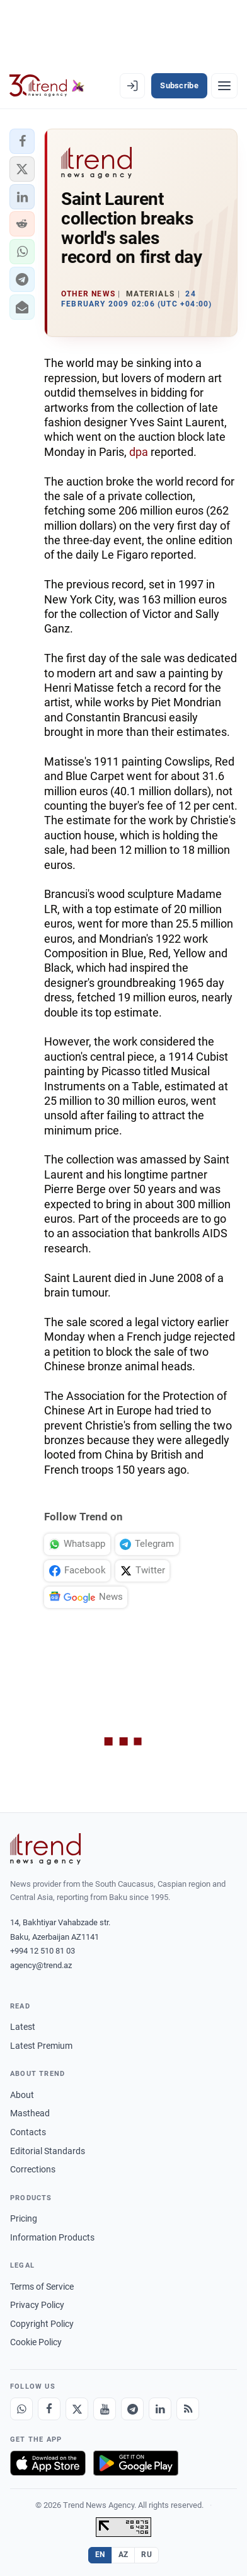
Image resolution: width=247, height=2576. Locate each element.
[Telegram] (132, 2409)
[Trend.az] (46, 85)
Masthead (30, 2113)
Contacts (28, 2132)
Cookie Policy (36, 2342)
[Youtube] (104, 2409)
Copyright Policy (42, 2324)
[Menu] (224, 85)
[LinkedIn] (160, 2409)
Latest (22, 2027)
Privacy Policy (37, 2305)
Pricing (23, 2218)
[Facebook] (49, 2409)
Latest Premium (41, 2046)
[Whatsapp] (21, 2409)
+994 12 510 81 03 (42, 1950)
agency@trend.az (41, 1965)
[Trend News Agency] (45, 1849)
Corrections (32, 2169)
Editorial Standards (47, 2151)
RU (146, 2554)
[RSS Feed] (187, 2409)
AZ (123, 2554)
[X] (77, 2409)
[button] (22, 141)
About (22, 2095)
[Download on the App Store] (48, 2463)
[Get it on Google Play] (135, 2463)
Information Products (52, 2237)
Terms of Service (42, 2287)
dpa (138, 451)
